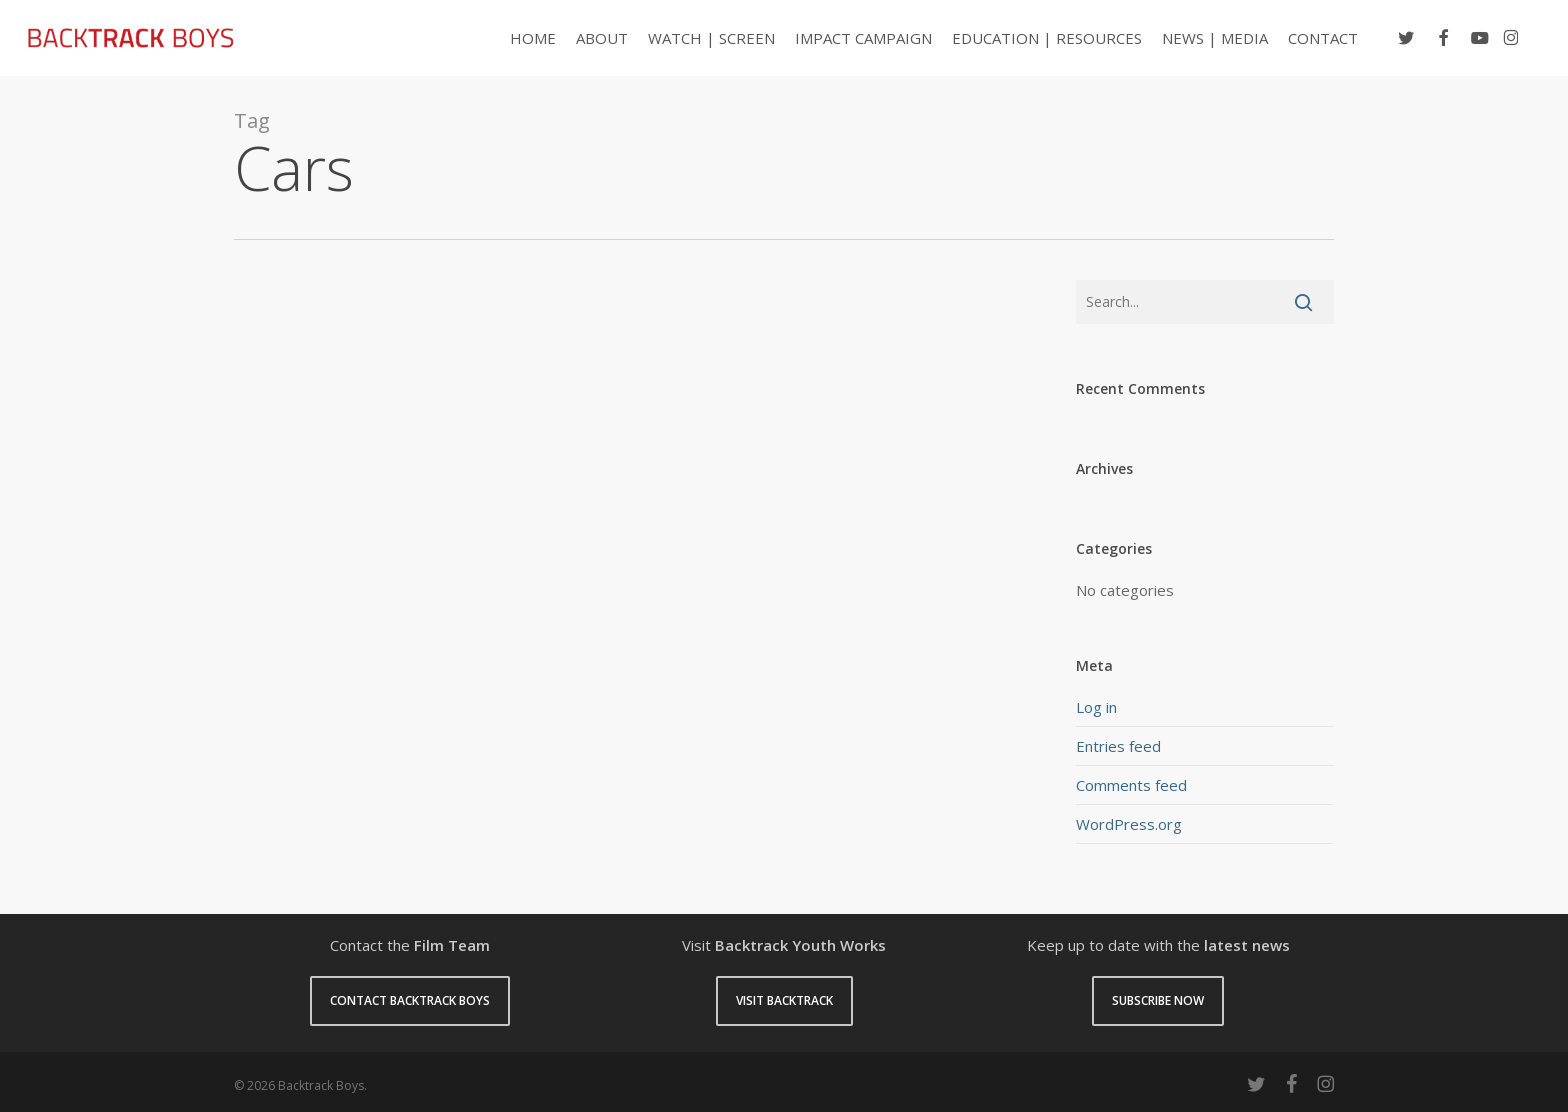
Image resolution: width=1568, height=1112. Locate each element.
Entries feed (1118, 746)
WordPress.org (1129, 824)
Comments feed (1131, 785)
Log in (1096, 707)
